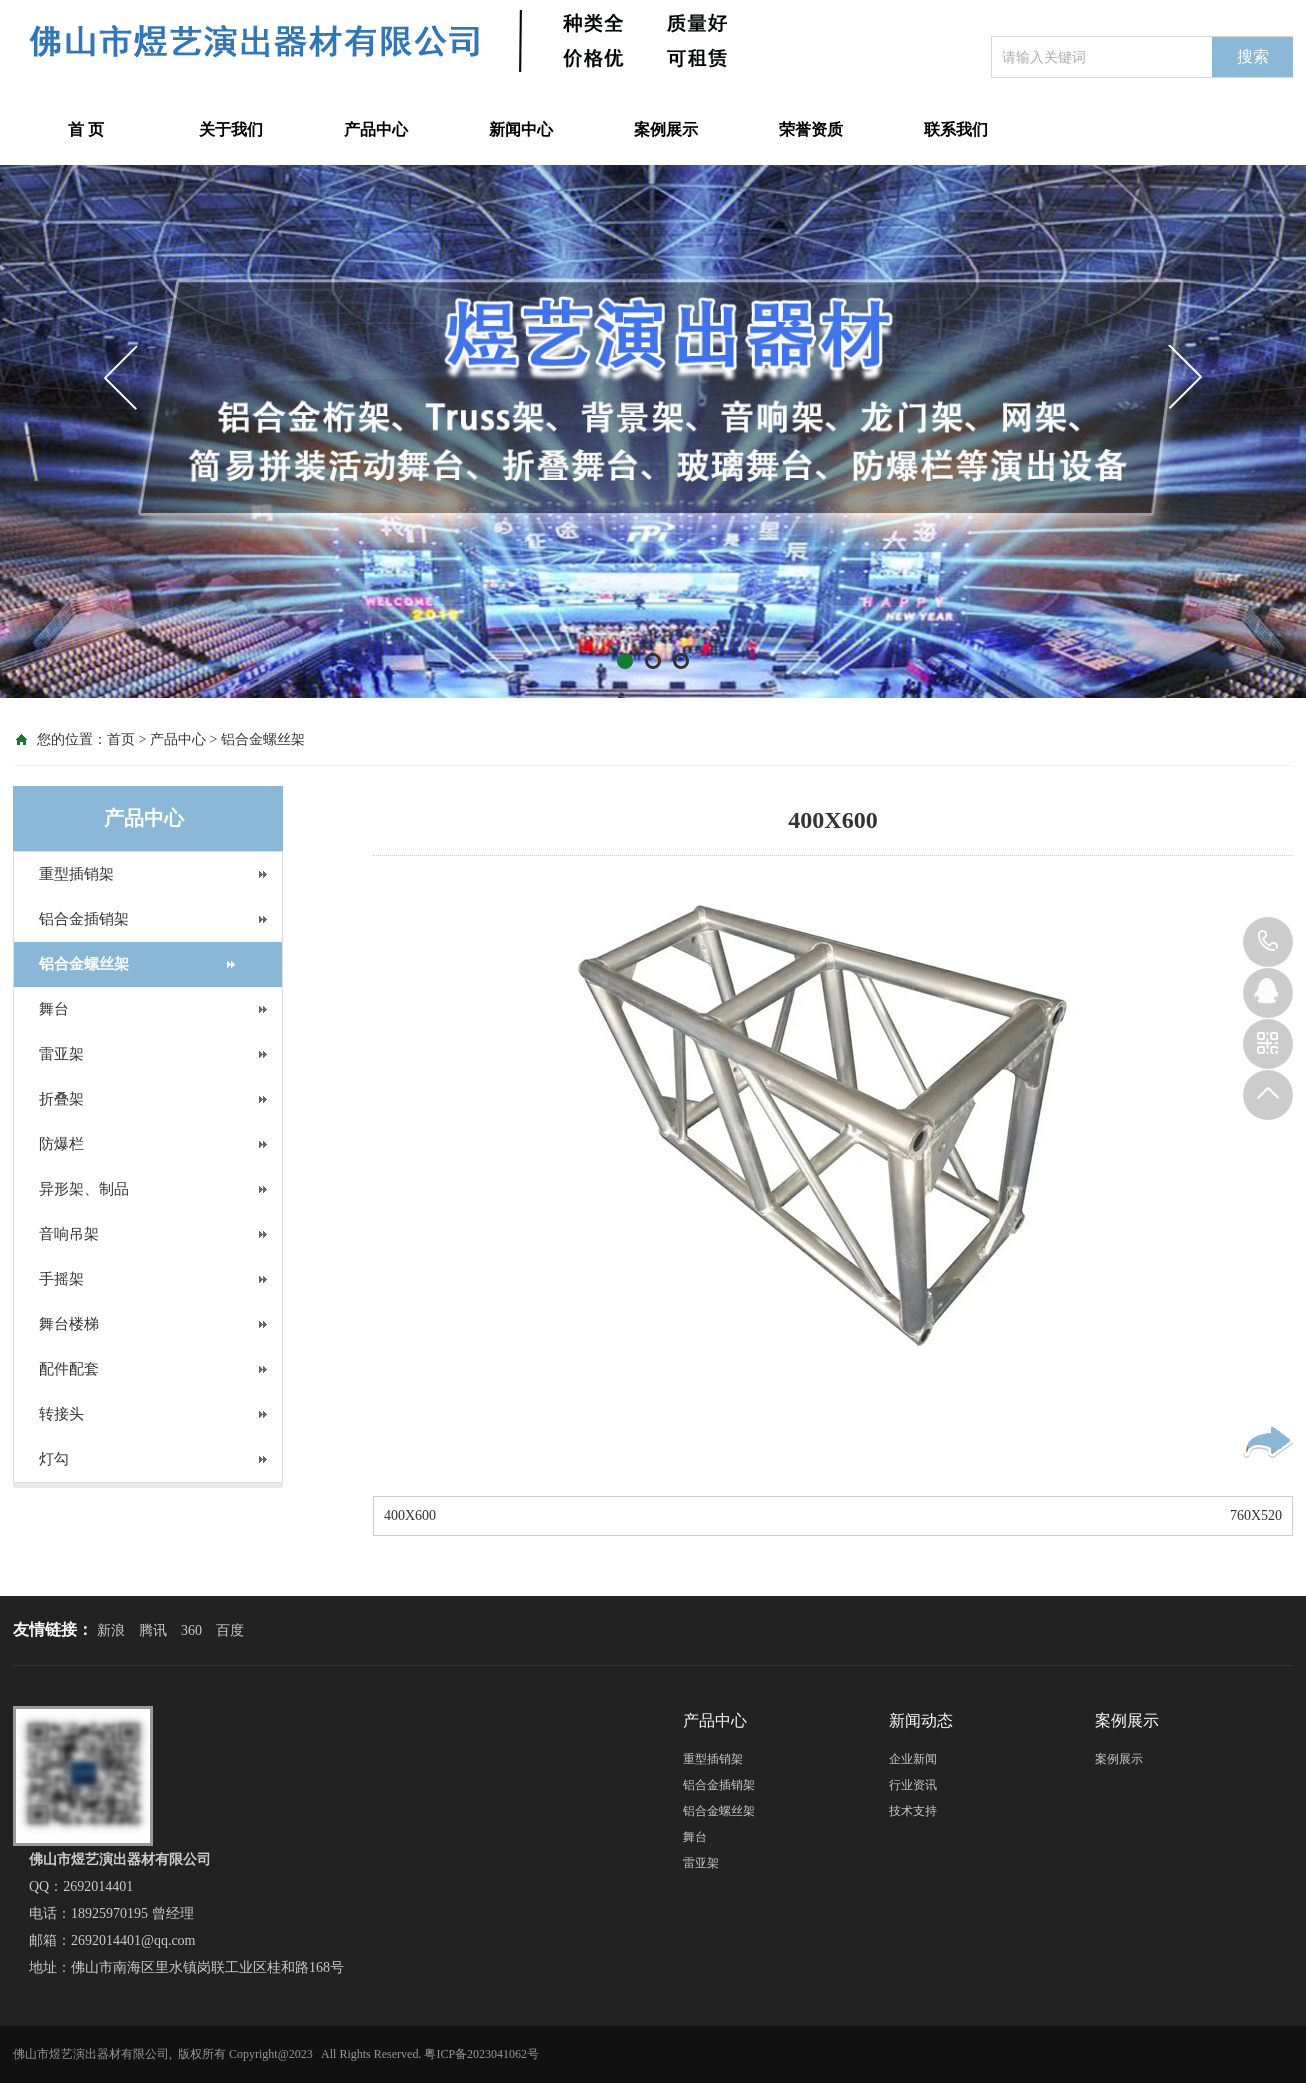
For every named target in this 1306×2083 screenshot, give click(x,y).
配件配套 (69, 1369)
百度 (230, 1630)
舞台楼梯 (69, 1324)
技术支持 (913, 1811)
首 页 (86, 129)
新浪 (111, 1630)
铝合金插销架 (84, 919)
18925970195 (1268, 942)
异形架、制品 (84, 1189)
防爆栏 (61, 1144)
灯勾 (54, 1459)
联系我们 (956, 129)
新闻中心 (521, 129)
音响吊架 (69, 1234)
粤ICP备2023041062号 (481, 2054)
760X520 (1256, 1515)
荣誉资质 (811, 129)
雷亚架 (61, 1054)
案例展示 (666, 129)
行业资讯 (913, 1785)
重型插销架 (76, 874)
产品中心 (376, 129)
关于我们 (231, 129)
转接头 (61, 1414)
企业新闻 (913, 1759)
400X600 (410, 1515)
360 (191, 1630)
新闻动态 (921, 1720)
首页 (121, 739)
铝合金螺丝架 (263, 739)
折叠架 (61, 1099)
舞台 (54, 1009)
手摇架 (61, 1279)
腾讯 (153, 1630)
